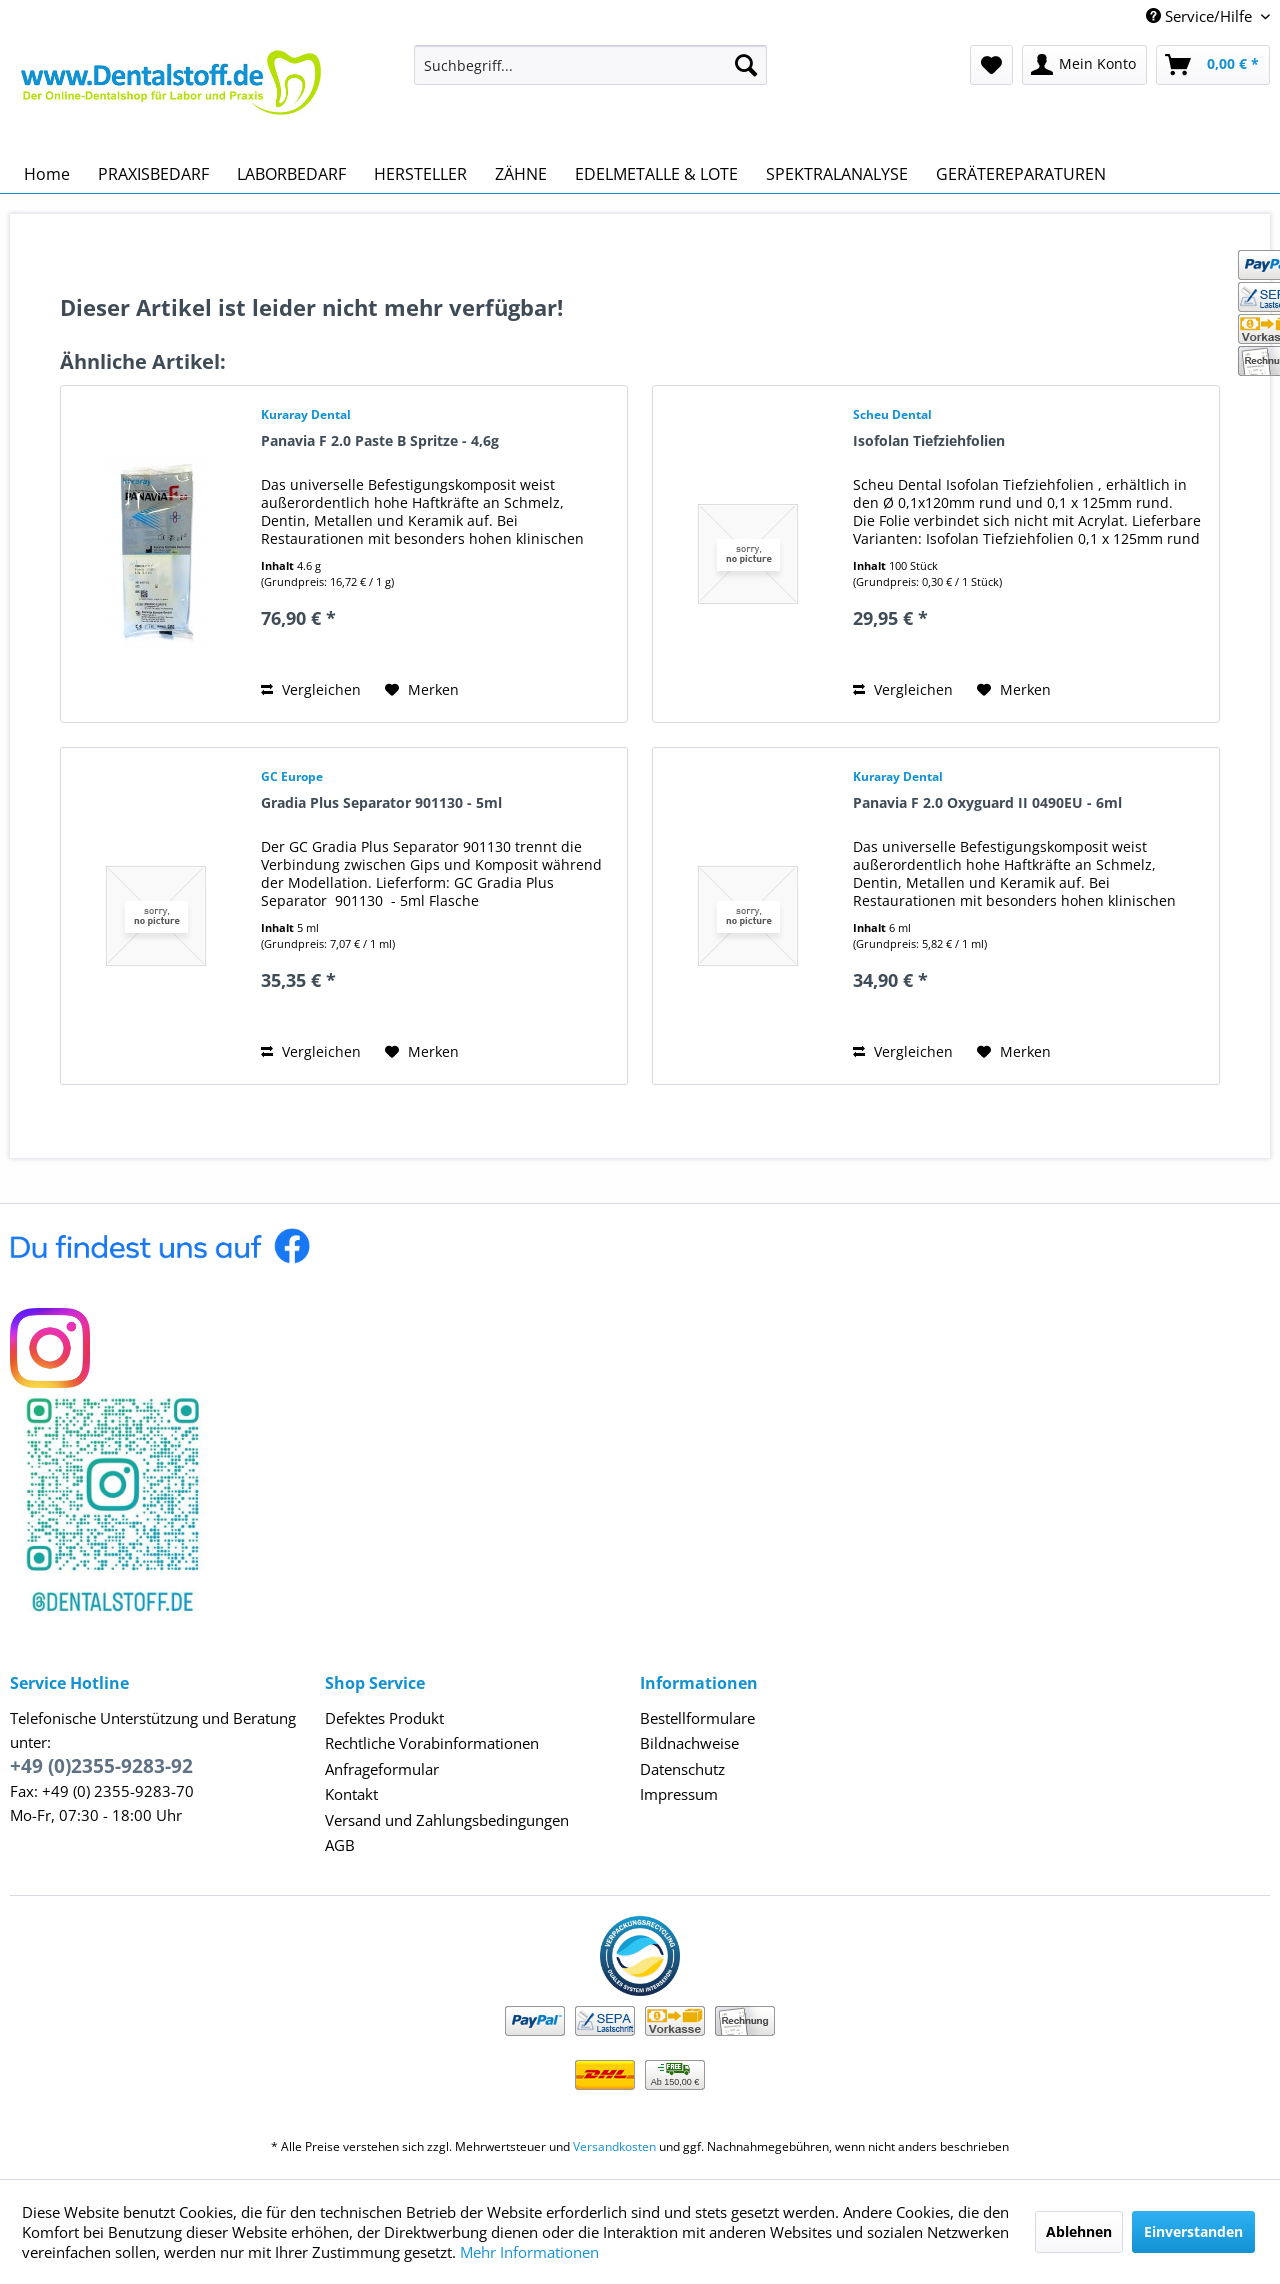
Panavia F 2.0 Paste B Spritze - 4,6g (380, 440)
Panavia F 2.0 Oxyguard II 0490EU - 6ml (987, 802)
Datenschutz (682, 1769)
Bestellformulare (697, 1718)
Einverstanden (1193, 2231)
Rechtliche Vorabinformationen (432, 1743)
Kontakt (351, 1794)
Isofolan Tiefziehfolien (929, 440)
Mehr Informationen (529, 2252)
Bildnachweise (689, 1743)
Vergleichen (311, 689)
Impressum (679, 1794)
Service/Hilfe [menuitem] (1201, 16)
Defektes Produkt (384, 1718)
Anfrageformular (382, 1769)
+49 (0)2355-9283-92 (101, 1766)
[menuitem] (590, 65)
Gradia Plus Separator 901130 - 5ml (381, 802)
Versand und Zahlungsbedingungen (447, 1820)
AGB (340, 1845)
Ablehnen (1079, 2231)
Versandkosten (614, 2146)
